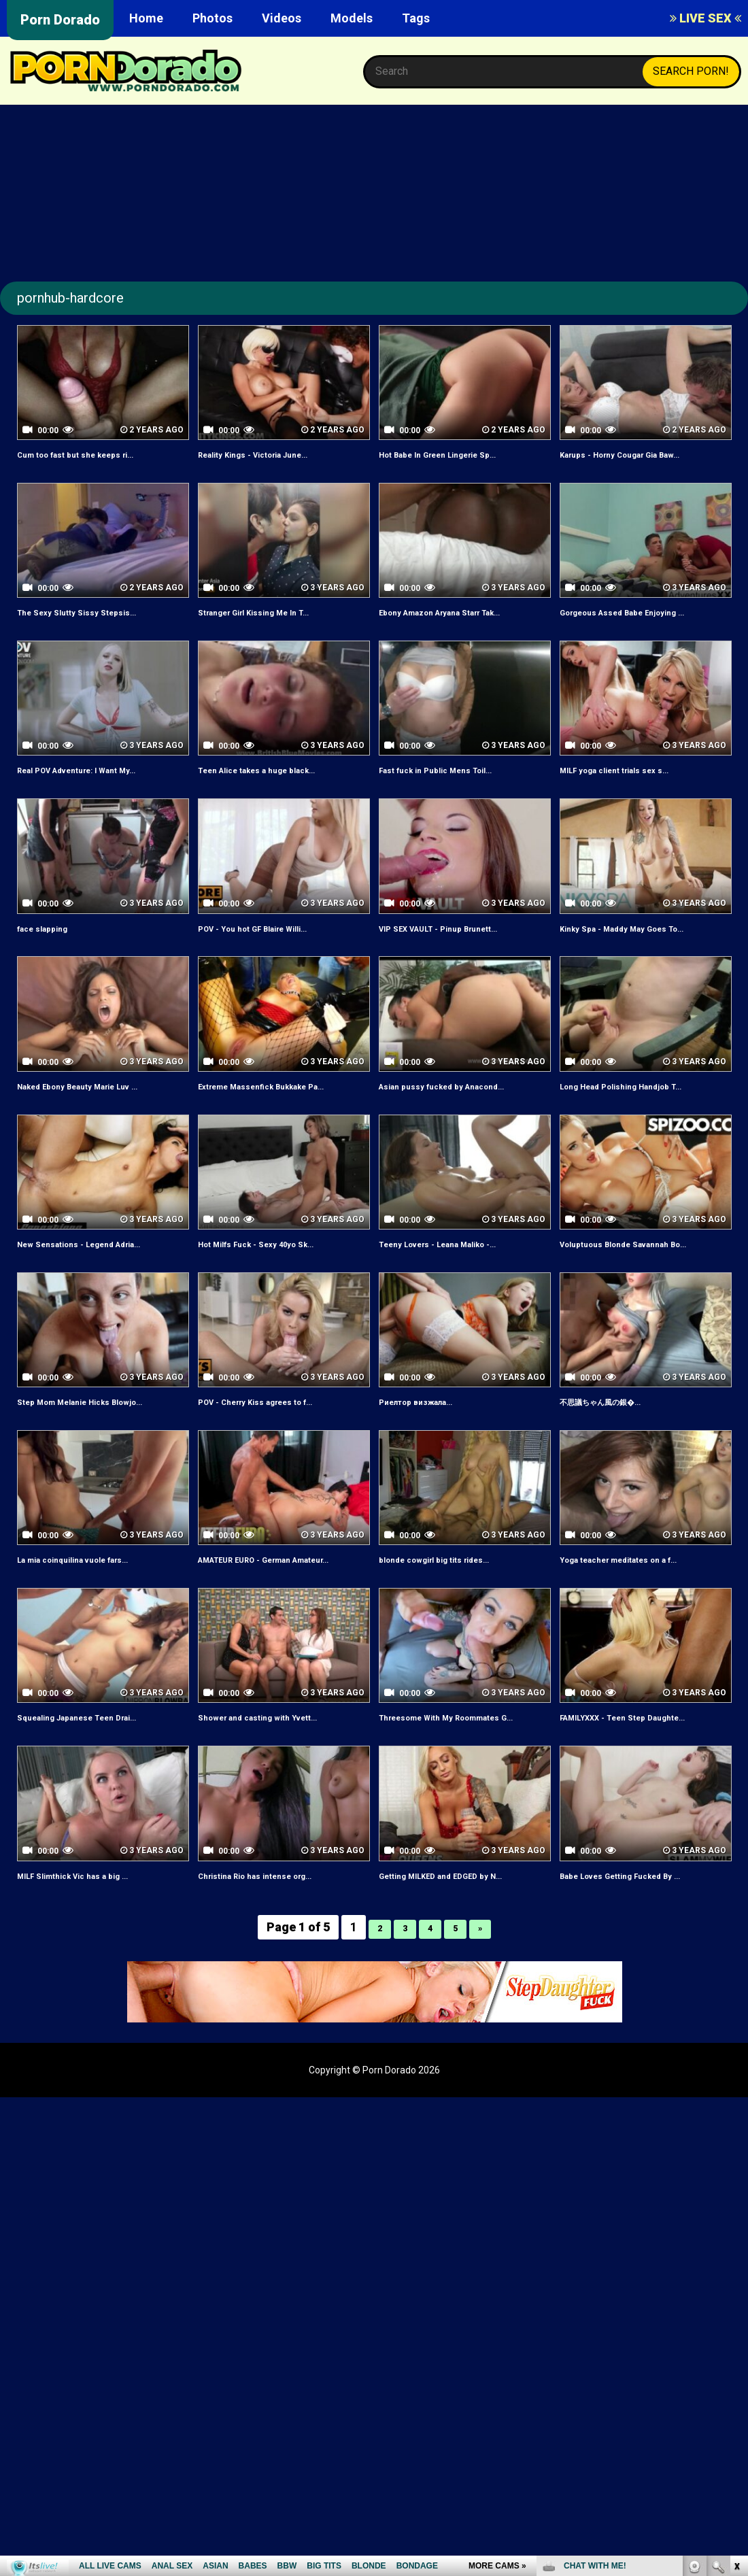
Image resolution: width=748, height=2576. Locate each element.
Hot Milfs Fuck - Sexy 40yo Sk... (277, 1274)
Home (146, 18)
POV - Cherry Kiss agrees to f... (278, 1448)
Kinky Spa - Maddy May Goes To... (645, 942)
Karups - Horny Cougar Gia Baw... (643, 453)
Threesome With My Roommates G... (463, 1787)
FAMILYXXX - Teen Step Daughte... (619, 1787)
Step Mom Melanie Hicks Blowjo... (103, 1448)
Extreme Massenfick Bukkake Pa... (274, 1109)
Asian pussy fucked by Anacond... (464, 1101)
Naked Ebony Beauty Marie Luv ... (101, 1101)
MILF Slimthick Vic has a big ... (93, 1952)
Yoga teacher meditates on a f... (642, 1605)
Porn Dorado (60, 20)
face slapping (51, 942)
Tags (416, 18)
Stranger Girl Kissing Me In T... (275, 611)
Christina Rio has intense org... (276, 1952)
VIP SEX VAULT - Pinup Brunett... (460, 942)
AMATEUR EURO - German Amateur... (264, 1613)
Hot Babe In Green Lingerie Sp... (460, 453)
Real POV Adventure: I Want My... (100, 785)
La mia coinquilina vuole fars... (94, 1605)
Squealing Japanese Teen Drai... (99, 1779)
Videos (281, 18)
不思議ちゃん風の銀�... (618, 1448)
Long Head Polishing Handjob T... (643, 1101)
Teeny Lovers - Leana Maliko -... (461, 1274)
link (736, 2363)
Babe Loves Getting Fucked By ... (643, 1952)
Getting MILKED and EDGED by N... (464, 1952)
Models (351, 18)
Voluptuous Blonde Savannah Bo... (634, 1282)
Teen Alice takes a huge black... (279, 785)
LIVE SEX (705, 18)
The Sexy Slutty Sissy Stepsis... (96, 611)
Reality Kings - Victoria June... (274, 453)
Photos (212, 18)
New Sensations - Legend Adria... (101, 1274)
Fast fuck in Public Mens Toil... (456, 785)
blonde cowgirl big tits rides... (454, 1605)
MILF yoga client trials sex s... (635, 785)
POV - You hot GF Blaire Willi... (273, 942)
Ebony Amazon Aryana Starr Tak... (450, 619)
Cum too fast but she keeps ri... (97, 453)
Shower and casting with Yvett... (280, 1779)
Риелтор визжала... (430, 1448)
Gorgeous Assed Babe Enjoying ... (646, 611)
